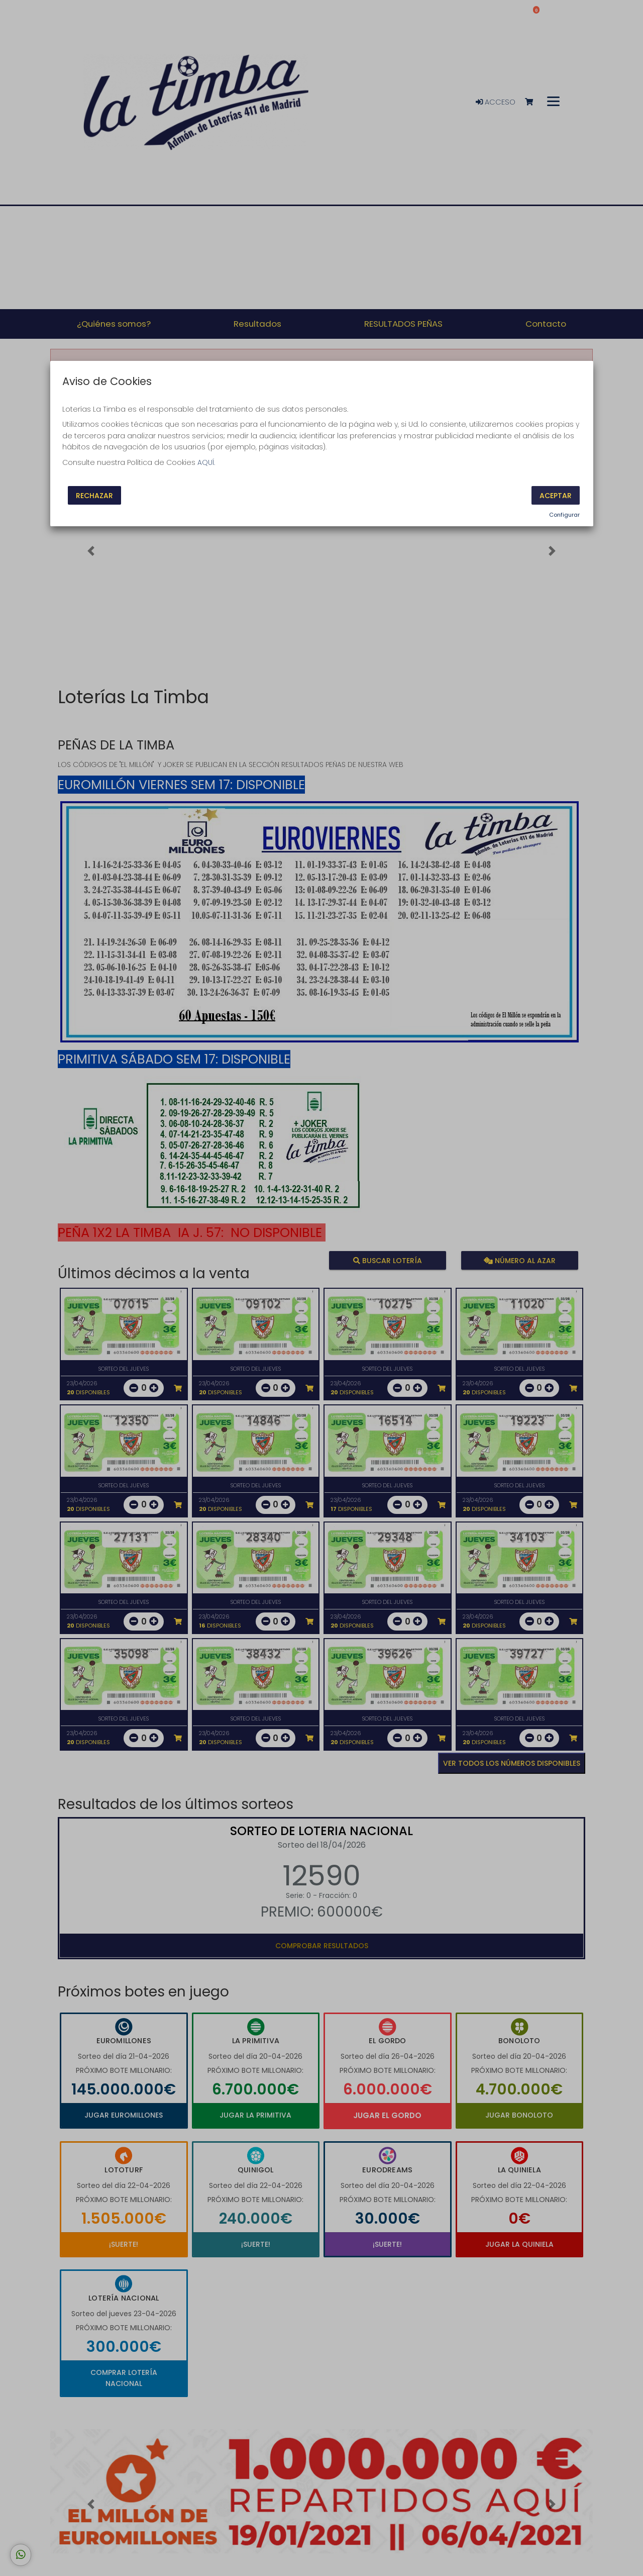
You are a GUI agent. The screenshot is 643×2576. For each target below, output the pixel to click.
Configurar (564, 515)
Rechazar (94, 496)
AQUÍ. (206, 462)
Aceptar (556, 496)
